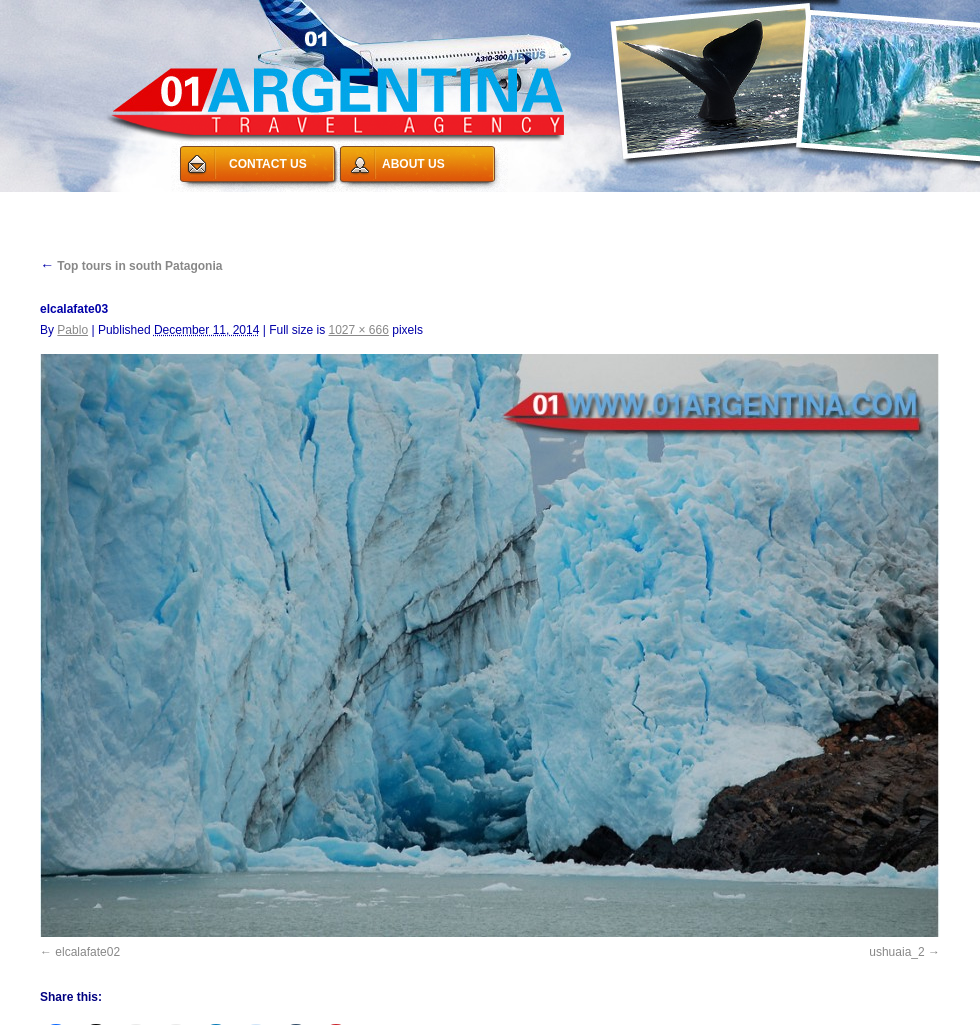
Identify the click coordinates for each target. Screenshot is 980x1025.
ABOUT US (413, 164)
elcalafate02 (87, 952)
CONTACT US (268, 164)
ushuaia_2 (896, 952)
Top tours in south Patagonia (131, 266)
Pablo (72, 330)
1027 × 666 (359, 330)
